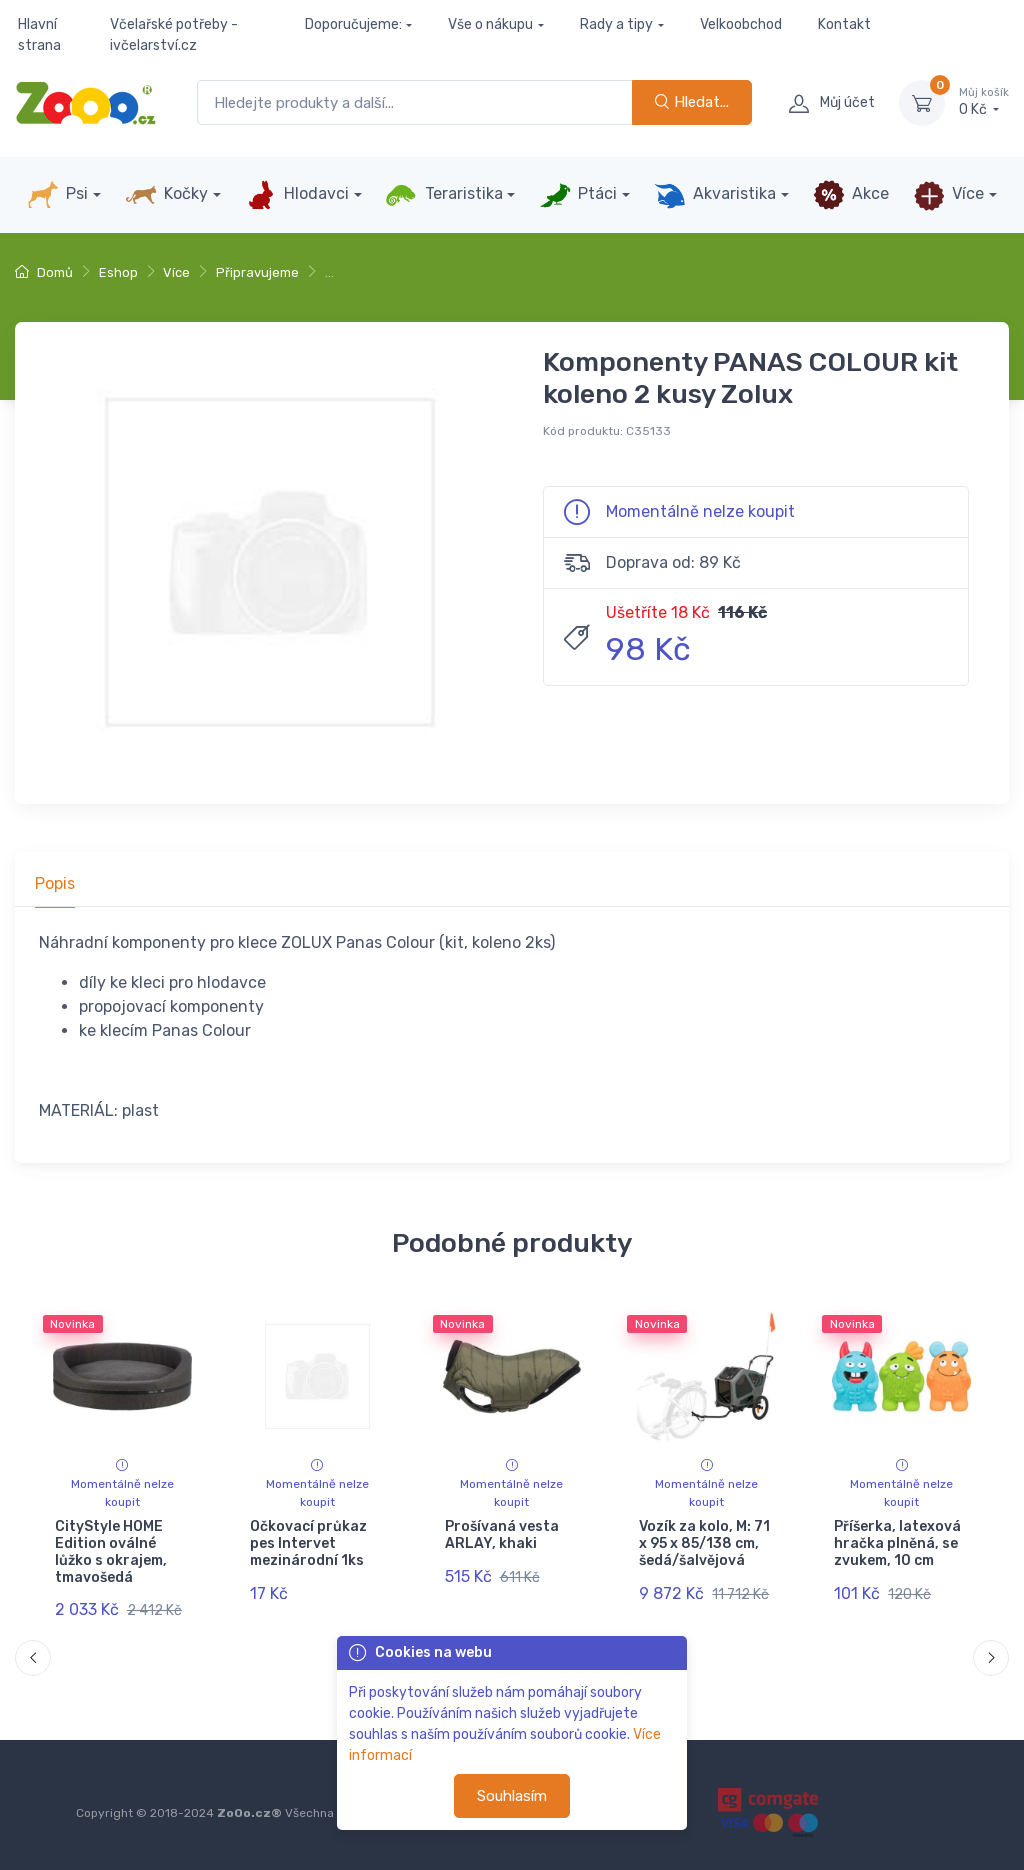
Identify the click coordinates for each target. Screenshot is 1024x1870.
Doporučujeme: (353, 24)
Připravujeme (257, 272)
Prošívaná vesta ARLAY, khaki (502, 1535)
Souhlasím (512, 1796)
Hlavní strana (39, 35)
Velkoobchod (741, 24)
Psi (57, 195)
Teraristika (443, 195)
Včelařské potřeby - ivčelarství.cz (174, 35)
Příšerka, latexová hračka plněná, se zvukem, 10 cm (897, 1543)
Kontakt (844, 24)
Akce (851, 195)
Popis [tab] (55, 883)
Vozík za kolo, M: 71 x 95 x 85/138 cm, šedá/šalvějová (704, 1543)
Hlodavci (297, 195)
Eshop (118, 272)
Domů (44, 272)
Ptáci (578, 195)
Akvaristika (715, 195)
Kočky (166, 195)
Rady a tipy (616, 24)
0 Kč (984, 102)
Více (948, 195)
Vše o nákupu (490, 24)
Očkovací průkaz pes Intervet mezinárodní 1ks (308, 1543)
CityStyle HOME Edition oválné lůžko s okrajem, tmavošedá (111, 1551)
